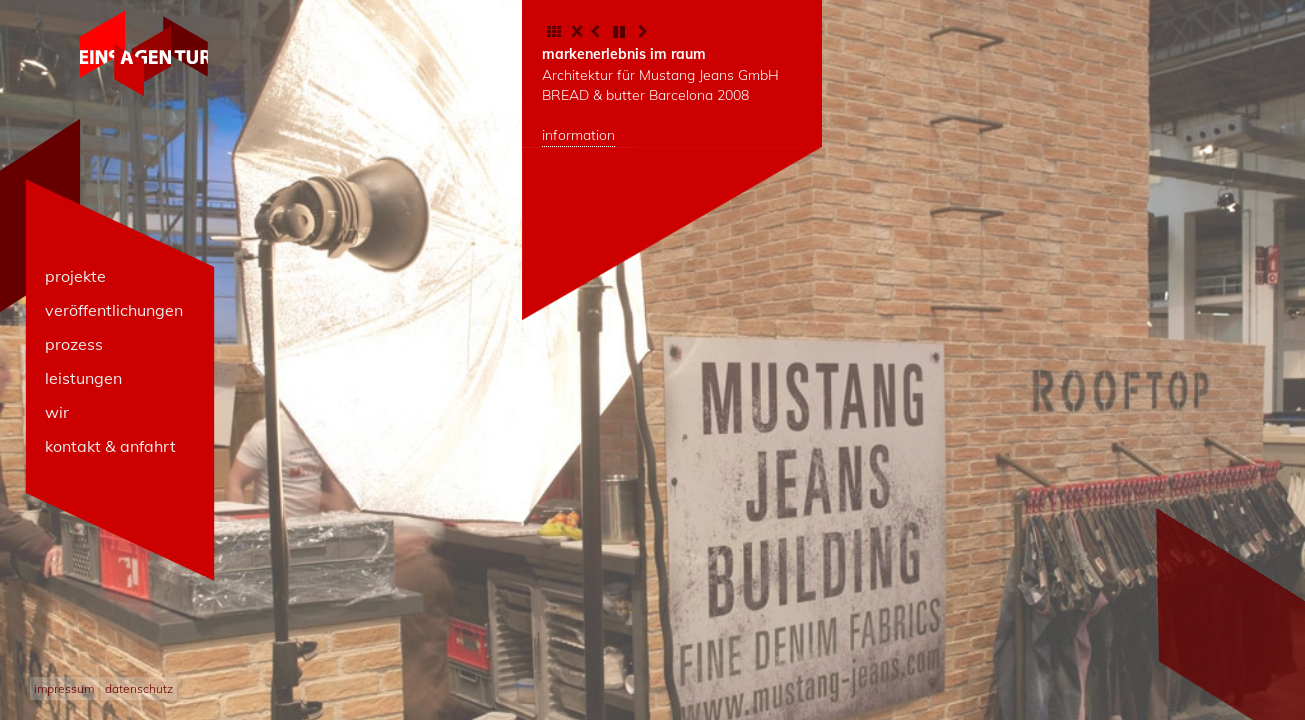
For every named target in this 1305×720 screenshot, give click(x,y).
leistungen (83, 378)
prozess (74, 344)
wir (57, 412)
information (578, 135)
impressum (64, 688)
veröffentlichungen (114, 310)
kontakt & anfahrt (110, 446)
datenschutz (139, 688)
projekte (75, 276)
